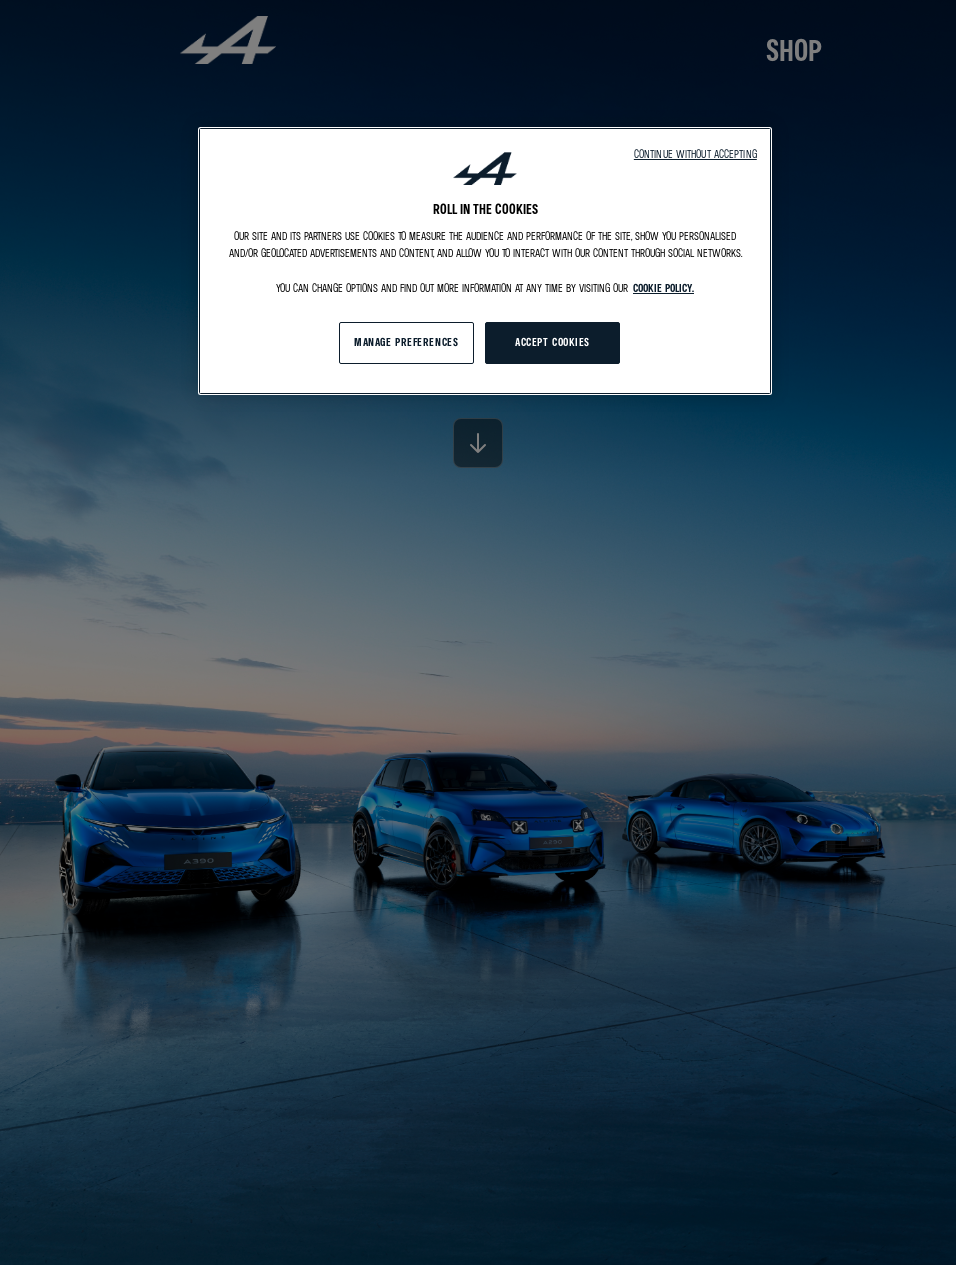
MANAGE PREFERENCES (406, 342)
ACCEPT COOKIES (552, 342)
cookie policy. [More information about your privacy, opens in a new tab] (663, 288)
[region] (485, 261)
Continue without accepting (695, 154)
